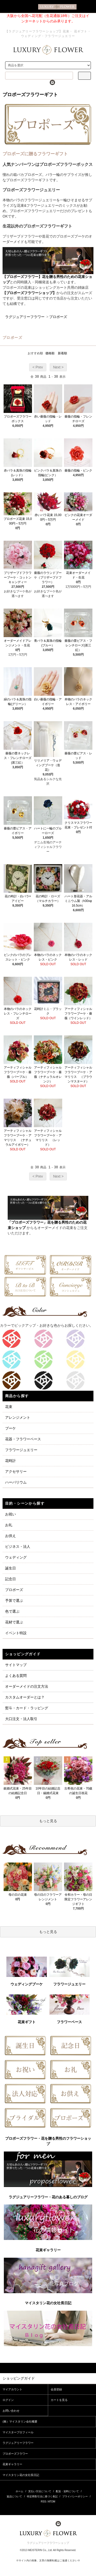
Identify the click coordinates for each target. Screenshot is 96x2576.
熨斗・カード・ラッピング (26, 1708)
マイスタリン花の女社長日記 (21, 2474)
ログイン (8, 2399)
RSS (43, 2501)
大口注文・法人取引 (21, 1719)
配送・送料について (67, 2491)
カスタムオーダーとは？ (25, 1697)
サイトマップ (16, 1665)
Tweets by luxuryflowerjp (48, 2508)
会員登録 (56, 2389)
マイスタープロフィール (18, 2432)
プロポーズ (58, 317)
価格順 (50, 353)
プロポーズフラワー (15, 2453)
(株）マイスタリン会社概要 (20, 2421)
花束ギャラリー (12, 2464)
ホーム (19, 2491)
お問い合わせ (11, 2410)
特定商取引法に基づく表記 (42, 2496)
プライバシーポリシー (75, 2496)
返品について (14, 2496)
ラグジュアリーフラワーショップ (48, 2542)
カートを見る (59, 2399)
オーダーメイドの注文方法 (26, 1686)
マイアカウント (12, 2389)
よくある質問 (16, 1676)
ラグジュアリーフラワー (25, 317)
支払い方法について (39, 2491)
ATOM (51, 2501)
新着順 (62, 353)
